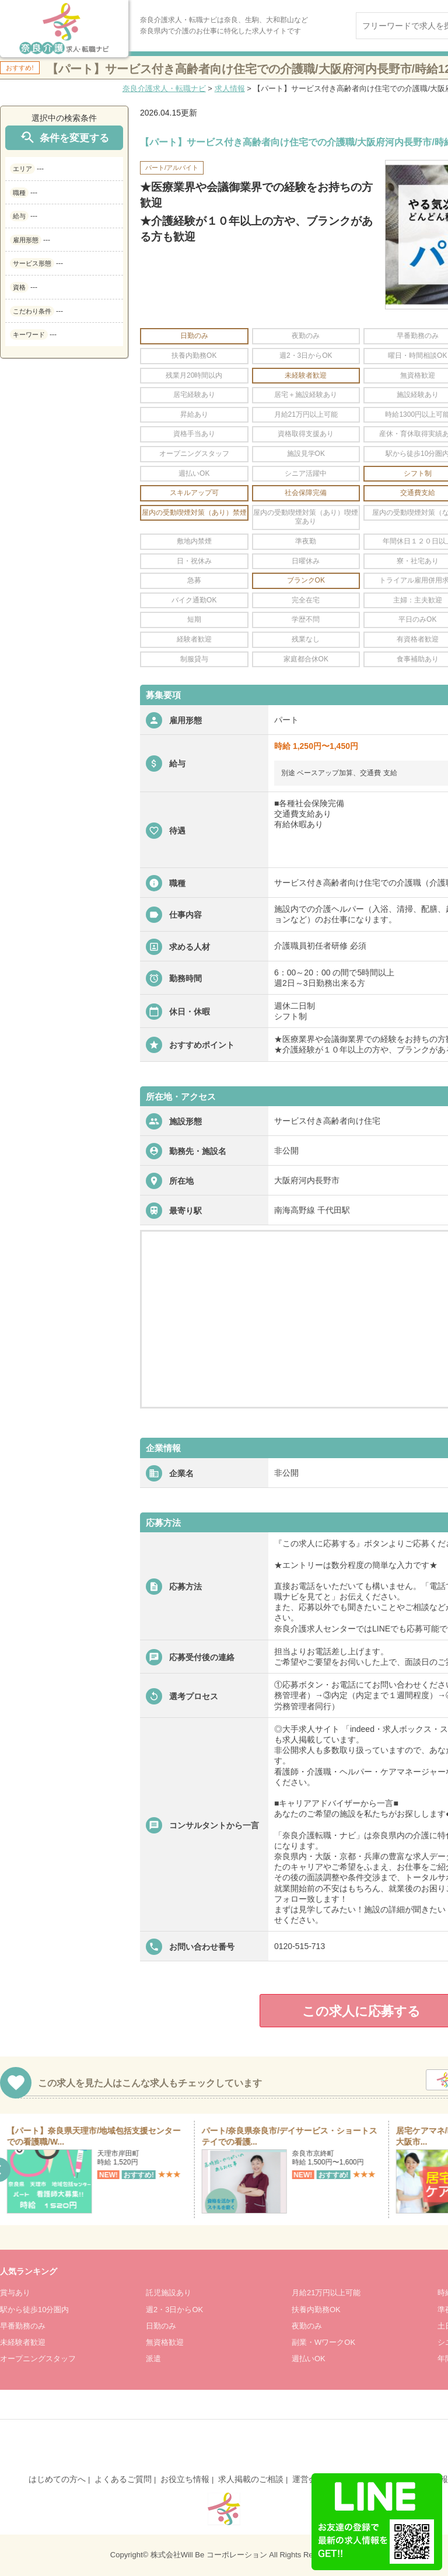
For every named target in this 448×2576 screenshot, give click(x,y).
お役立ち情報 (184, 2479)
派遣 (153, 2358)
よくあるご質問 (123, 2479)
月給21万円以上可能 (326, 2292)
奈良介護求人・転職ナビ (164, 88)
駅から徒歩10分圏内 (34, 2309)
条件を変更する (64, 137)
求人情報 (230, 88)
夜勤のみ (307, 2325)
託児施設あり (168, 2292)
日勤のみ (161, 2325)
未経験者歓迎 (23, 2342)
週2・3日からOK (174, 2309)
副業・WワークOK (323, 2342)
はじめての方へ (57, 2479)
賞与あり (15, 2292)
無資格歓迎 (165, 2342)
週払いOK (309, 2358)
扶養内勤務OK (316, 2309)
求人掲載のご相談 (251, 2479)
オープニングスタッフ (38, 2358)
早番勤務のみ (23, 2325)
